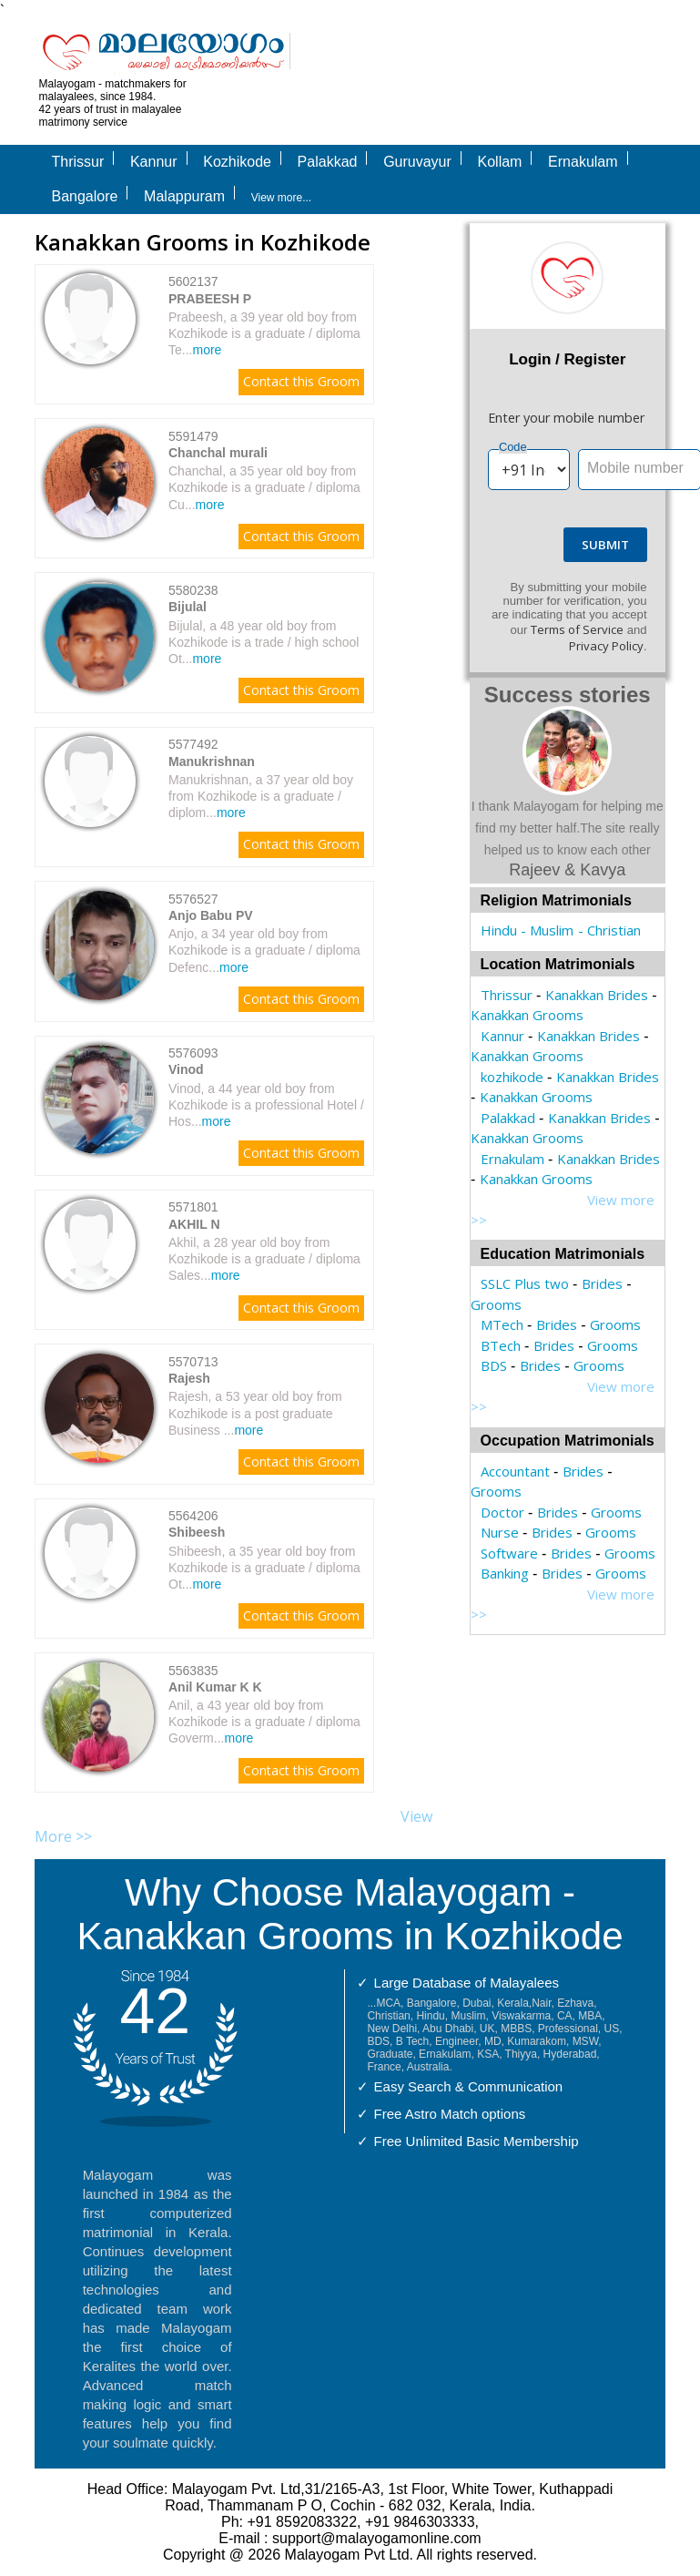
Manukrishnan (211, 761)
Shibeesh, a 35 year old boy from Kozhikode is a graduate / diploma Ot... (264, 1567)
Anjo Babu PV (210, 915)
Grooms (496, 1304)
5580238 (193, 590)
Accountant (515, 1471)
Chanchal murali (218, 452)
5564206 (193, 1515)
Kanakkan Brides (596, 995)
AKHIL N (194, 1224)
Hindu (499, 930)
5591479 (193, 436)
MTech (502, 1324)
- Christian (609, 930)
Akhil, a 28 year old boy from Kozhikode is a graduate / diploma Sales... (264, 1259)
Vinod (186, 1069)
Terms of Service (577, 629)
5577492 (193, 744)
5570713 (193, 1361)
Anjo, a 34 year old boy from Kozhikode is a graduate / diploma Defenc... (264, 950)
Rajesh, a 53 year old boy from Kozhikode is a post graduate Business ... (255, 1412)
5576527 (193, 899)
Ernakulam (512, 1159)
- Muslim (547, 930)
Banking (505, 1573)
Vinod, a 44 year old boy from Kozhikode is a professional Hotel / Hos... (266, 1105)
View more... (281, 197)
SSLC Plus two (525, 1283)
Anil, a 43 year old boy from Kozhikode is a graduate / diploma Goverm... (264, 1721)
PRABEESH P (209, 298)
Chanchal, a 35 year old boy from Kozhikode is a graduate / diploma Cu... (264, 487)
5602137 (193, 281)
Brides (602, 1283)
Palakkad (508, 1118)
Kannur (502, 1036)
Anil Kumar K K (215, 1687)
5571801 (193, 1207)
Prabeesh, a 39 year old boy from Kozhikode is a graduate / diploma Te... (264, 333)
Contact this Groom (301, 381)
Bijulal (187, 606)
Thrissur (507, 995)
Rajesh (189, 1378)
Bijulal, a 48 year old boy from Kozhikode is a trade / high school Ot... (263, 642)
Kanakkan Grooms (527, 1015)
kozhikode (512, 1077)
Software (509, 1553)
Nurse (500, 1532)
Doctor (502, 1512)
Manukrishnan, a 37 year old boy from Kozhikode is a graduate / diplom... (260, 796)
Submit (605, 545)
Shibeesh (196, 1532)
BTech (501, 1345)
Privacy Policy (606, 646)
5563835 (193, 1670)
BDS (494, 1365)
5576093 (193, 1053)
